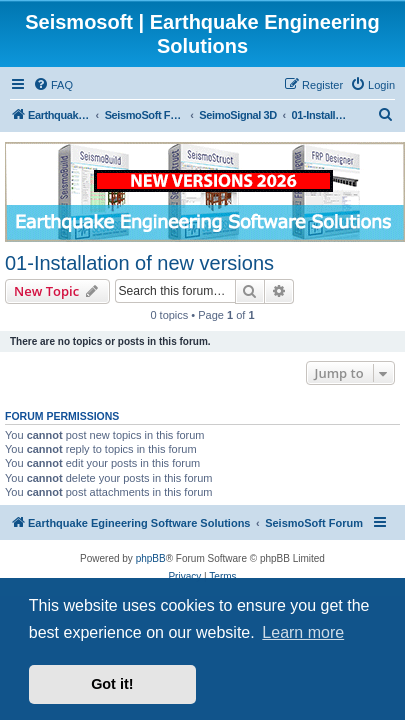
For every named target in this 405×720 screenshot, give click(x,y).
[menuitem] (53, 85)
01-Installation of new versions (139, 263)
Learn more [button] (303, 632)
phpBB (151, 558)
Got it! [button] (112, 684)
